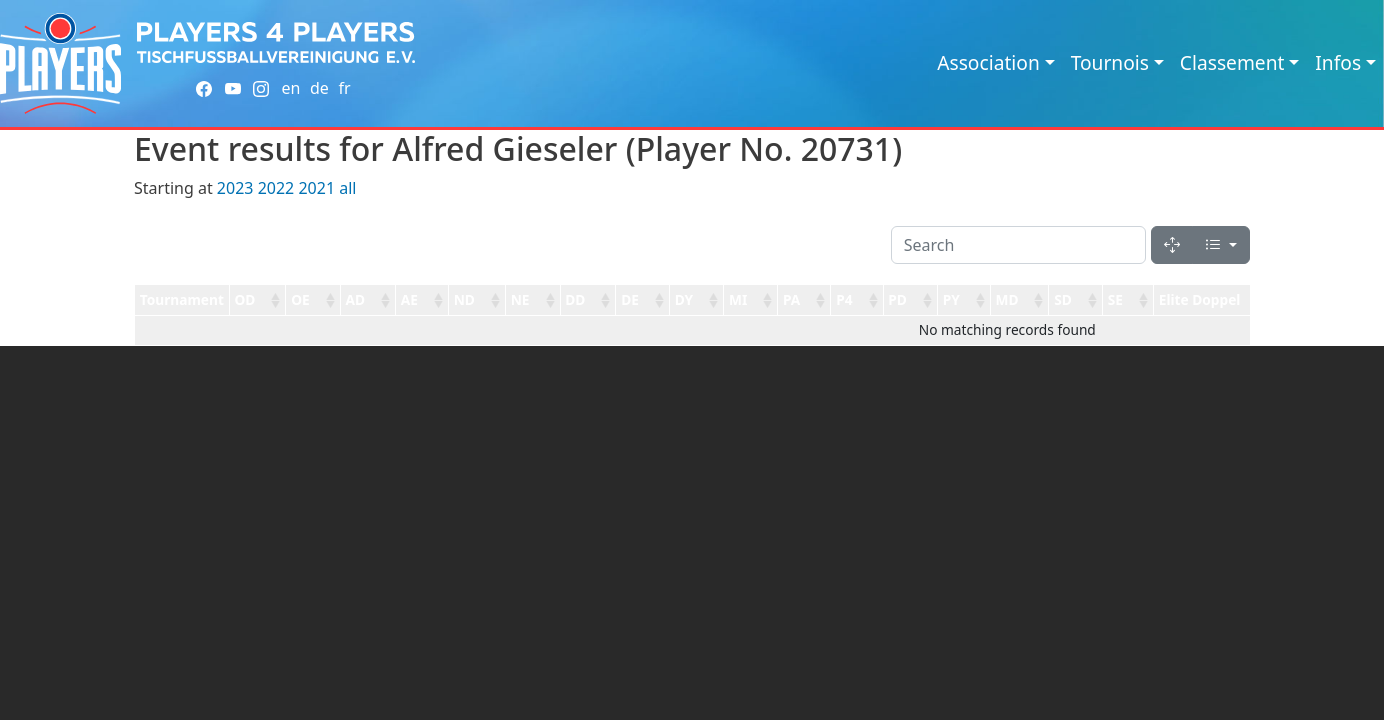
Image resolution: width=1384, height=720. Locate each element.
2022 (276, 188)
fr (344, 88)
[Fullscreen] (1172, 245)
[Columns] (1221, 245)
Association (988, 62)
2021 (316, 188)
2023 (235, 188)
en (290, 88)
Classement (1232, 62)
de (319, 88)
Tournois (1110, 62)
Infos (1338, 62)
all (347, 188)
